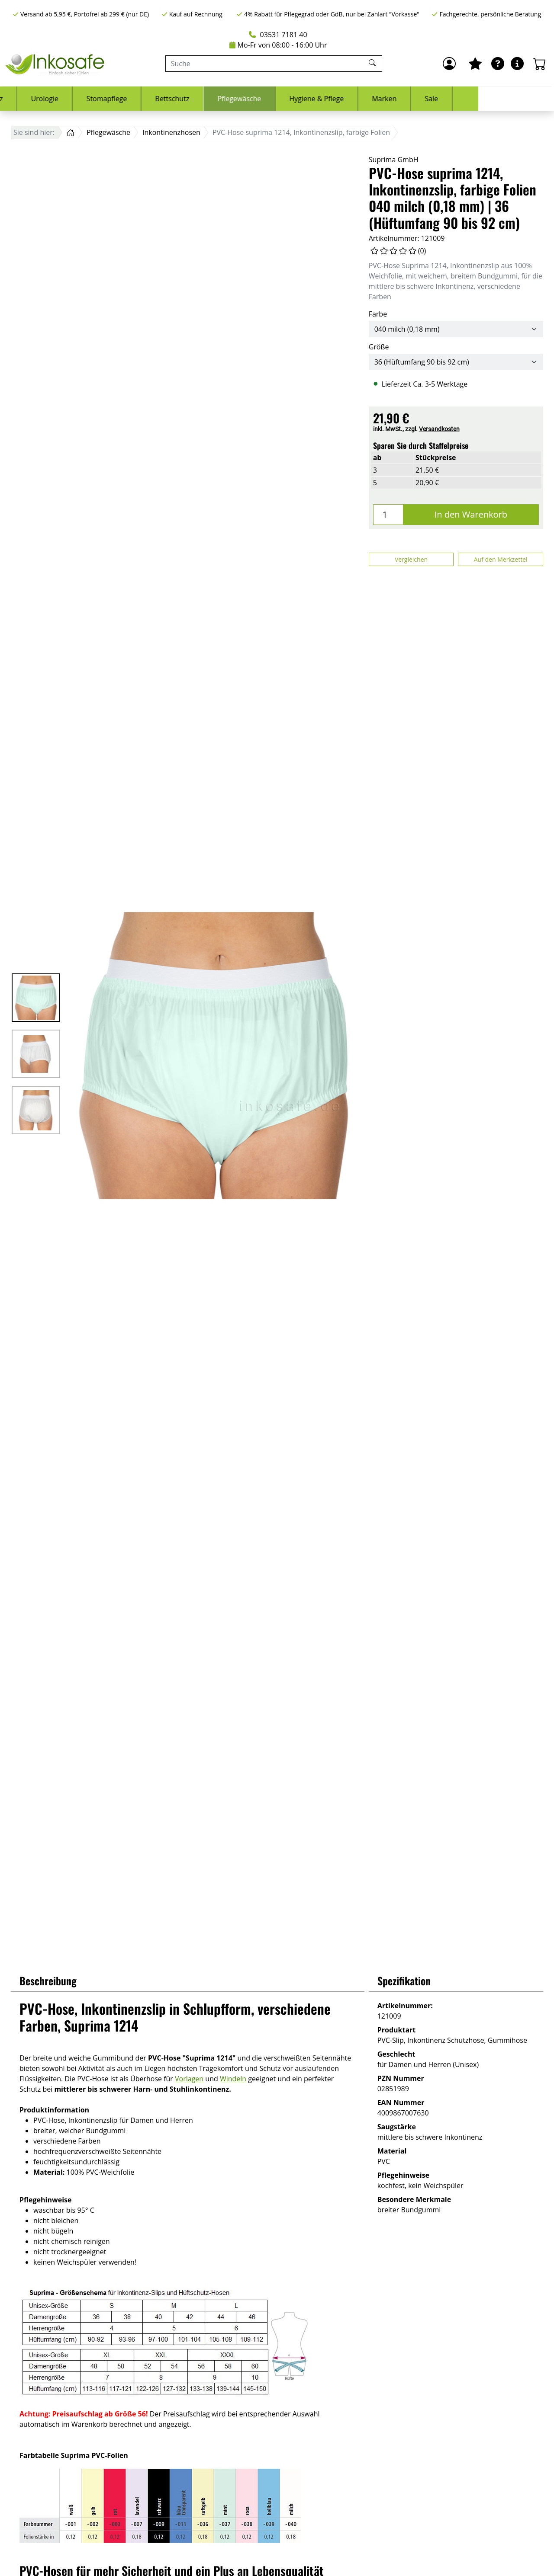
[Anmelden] (449, 63)
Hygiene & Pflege (392, 98)
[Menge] (388, 514)
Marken (460, 98)
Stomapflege (182, 98)
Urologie (120, 98)
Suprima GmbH (394, 159)
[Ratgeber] (498, 63)
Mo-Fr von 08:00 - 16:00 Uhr (278, 45)
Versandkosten (439, 429)
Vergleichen (411, 559)
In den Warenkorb (471, 514)
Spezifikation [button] (404, 1980)
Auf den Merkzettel (501, 559)
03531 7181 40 (278, 34)
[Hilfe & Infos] (517, 63)
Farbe (378, 314)
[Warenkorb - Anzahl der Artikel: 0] (540, 63)
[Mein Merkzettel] (475, 63)
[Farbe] (456, 329)
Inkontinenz (59, 98)
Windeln (233, 2078)
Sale (507, 98)
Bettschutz (248, 98)
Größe (379, 347)
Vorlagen (189, 2078)
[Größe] (456, 362)
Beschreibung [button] (48, 1980)
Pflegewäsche (315, 98)
